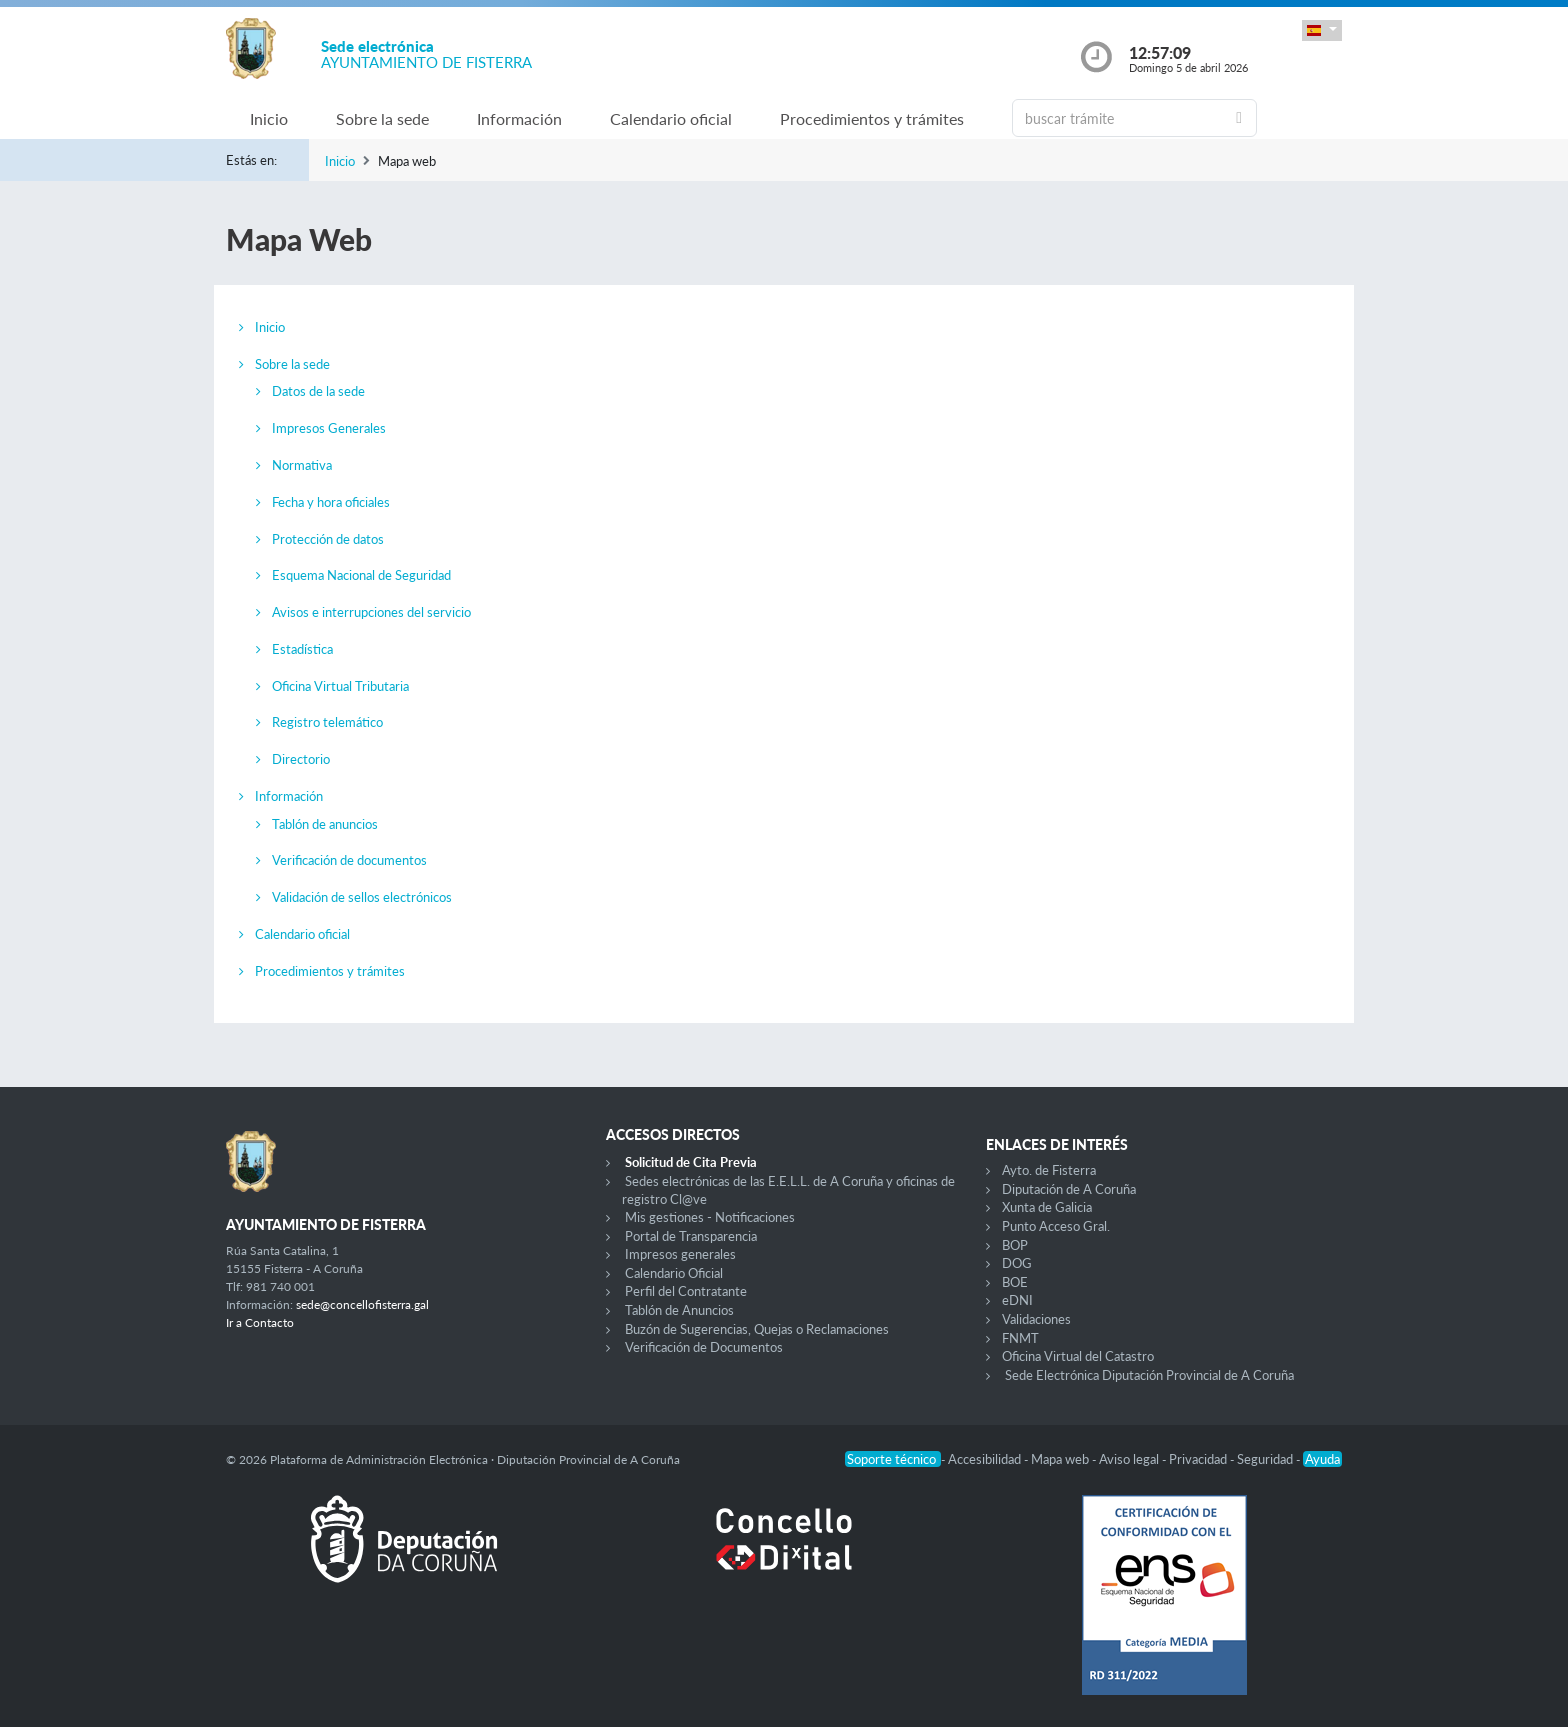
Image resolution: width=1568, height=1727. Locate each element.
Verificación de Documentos (704, 1347)
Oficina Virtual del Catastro (1078, 1356)
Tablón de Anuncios (679, 1310)
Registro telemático (327, 722)
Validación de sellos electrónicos (362, 897)
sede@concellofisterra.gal (362, 1304)
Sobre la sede (382, 118)
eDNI (1017, 1300)
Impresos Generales (329, 428)
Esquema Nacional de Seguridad (361, 575)
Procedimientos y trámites (872, 118)
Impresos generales (680, 1254)
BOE (1015, 1282)
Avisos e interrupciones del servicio (371, 612)
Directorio (301, 759)
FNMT (1020, 1338)
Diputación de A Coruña (1069, 1189)
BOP (1015, 1245)
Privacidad (1199, 1459)
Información (519, 118)
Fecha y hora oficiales (331, 502)
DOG (1017, 1263)
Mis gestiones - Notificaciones (710, 1217)
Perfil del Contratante (686, 1291)
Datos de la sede (318, 391)
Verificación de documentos (349, 860)
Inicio (269, 118)
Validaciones (1036, 1319)
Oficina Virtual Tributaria (340, 686)
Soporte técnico (893, 1459)
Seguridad (1266, 1459)
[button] (1322, 30)
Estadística (302, 649)
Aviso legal (1130, 1459)
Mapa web (1061, 1459)
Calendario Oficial (674, 1273)
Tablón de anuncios (325, 824)
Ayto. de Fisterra (1049, 1170)
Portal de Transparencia (691, 1236)
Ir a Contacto (260, 1322)
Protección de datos (328, 539)
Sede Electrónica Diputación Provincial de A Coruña (1149, 1375)
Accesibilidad (986, 1459)
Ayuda (1322, 1459)
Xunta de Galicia (1047, 1207)
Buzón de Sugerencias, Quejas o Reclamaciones (757, 1329)
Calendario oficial (671, 118)
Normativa (302, 465)
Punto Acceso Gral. (1056, 1226)
